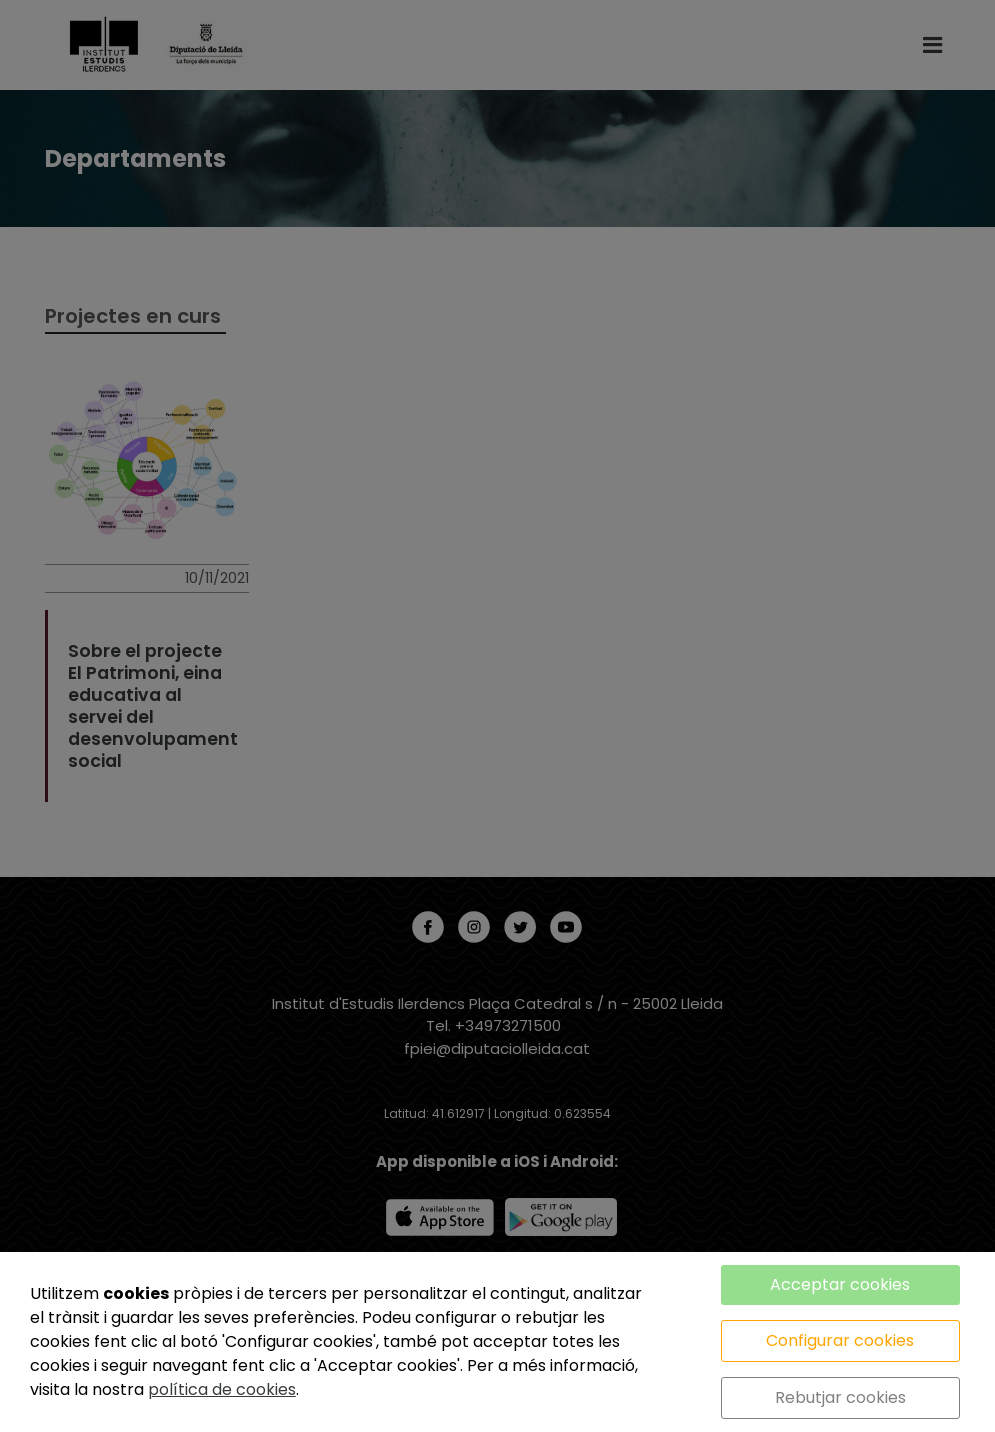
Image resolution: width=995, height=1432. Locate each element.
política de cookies (222, 1389)
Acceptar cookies (840, 1284)
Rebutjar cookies (840, 1397)
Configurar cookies (840, 1340)
